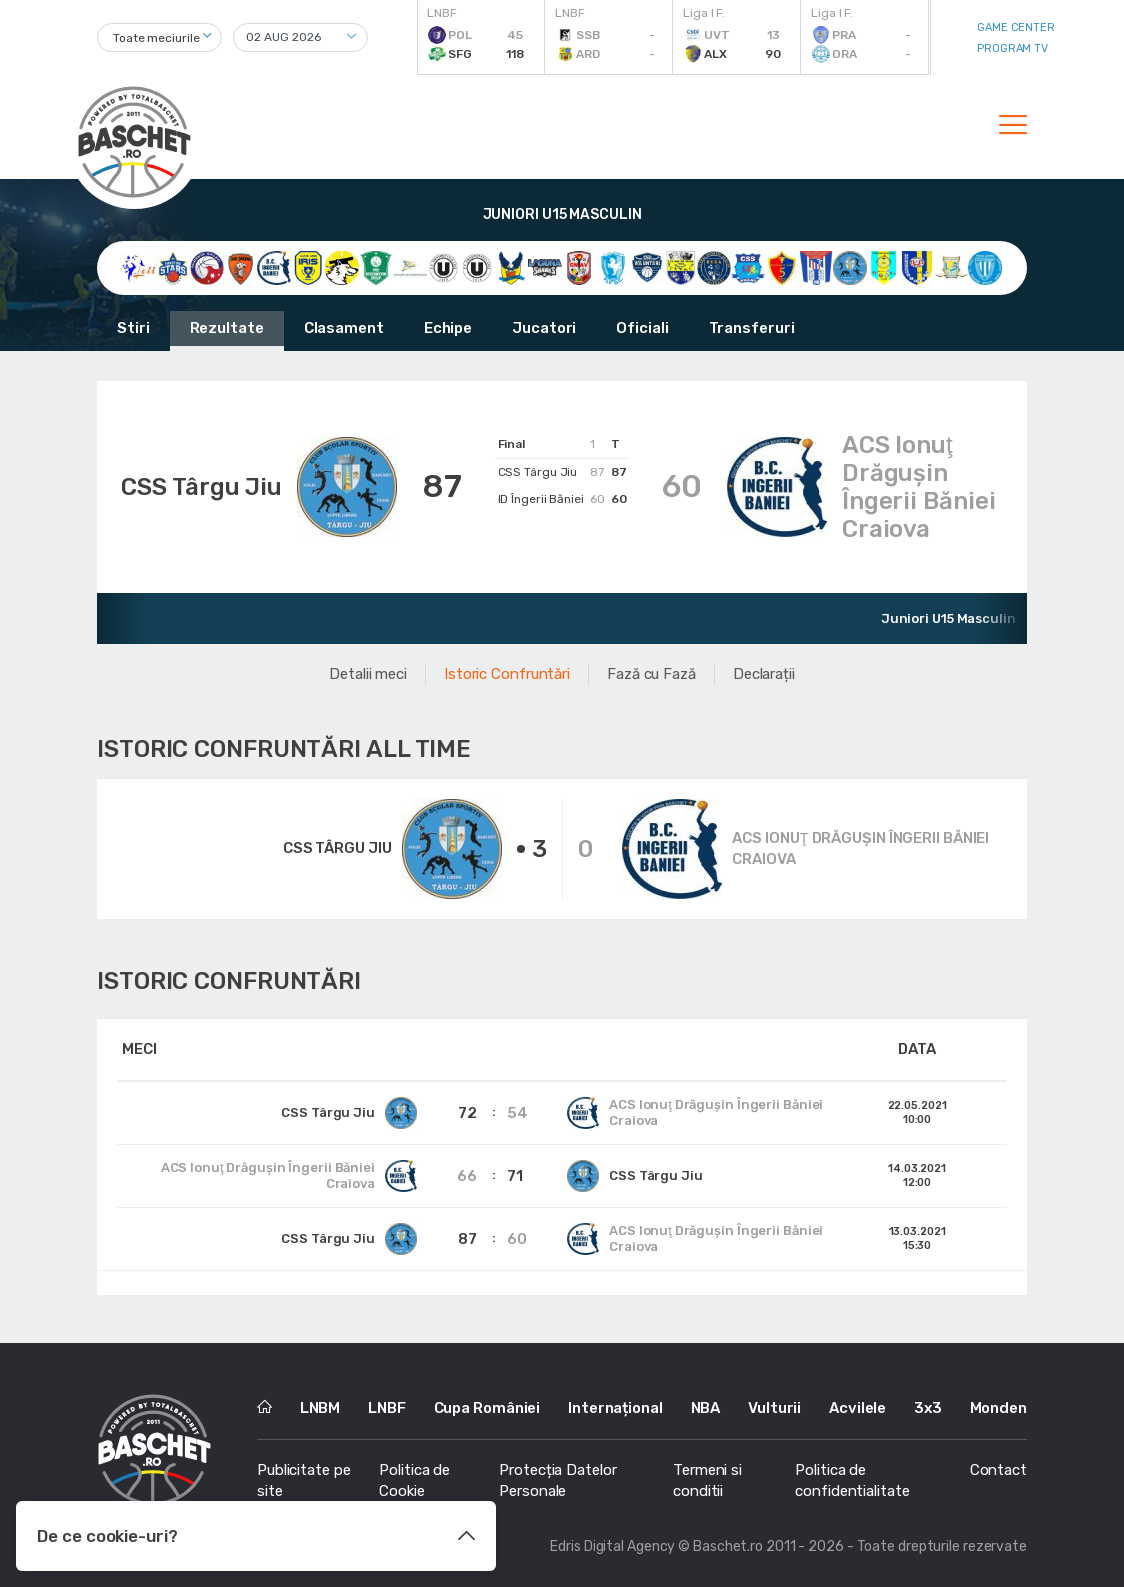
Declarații (764, 674)
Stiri (133, 328)
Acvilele (857, 1408)
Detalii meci (368, 674)
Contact (998, 1470)
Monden (998, 1408)
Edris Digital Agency (612, 1546)
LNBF (387, 1408)
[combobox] (159, 37)
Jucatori (544, 328)
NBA (706, 1408)
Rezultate (227, 328)
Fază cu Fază (651, 674)
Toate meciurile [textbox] (156, 38)
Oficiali (642, 328)
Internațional (615, 1408)
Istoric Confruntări (507, 674)
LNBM (320, 1408)
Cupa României (487, 1408)
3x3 (928, 1408)
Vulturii (774, 1408)
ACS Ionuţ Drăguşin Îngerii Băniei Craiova (919, 487)
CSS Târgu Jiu (201, 487)
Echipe (448, 328)
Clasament (344, 328)
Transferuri (752, 328)
